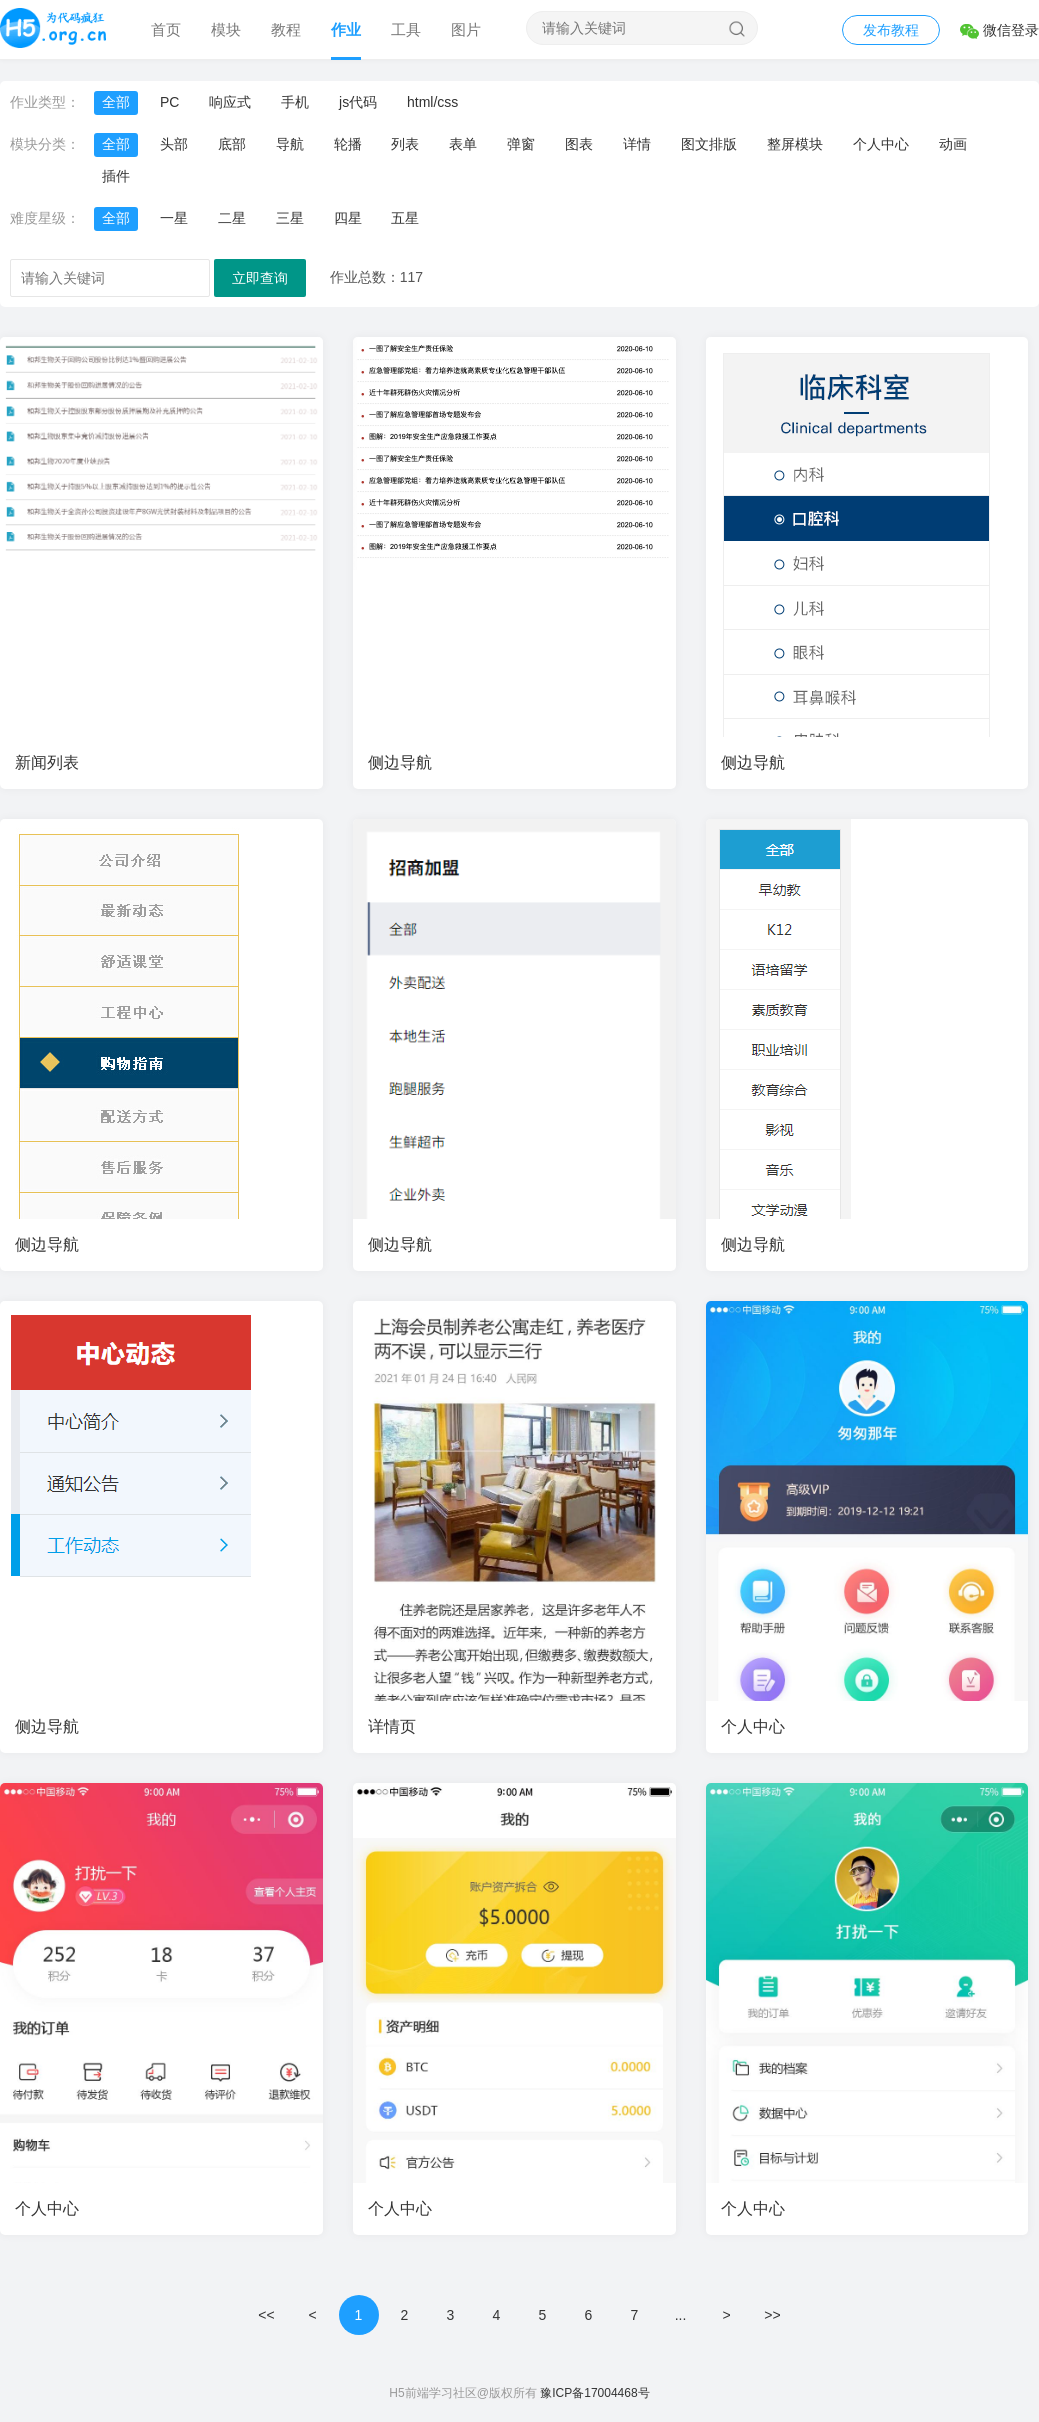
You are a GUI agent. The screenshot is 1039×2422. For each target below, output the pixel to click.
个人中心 (881, 144)
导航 (290, 144)
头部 (174, 144)
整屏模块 (795, 144)
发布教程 (891, 30)
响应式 (230, 102)
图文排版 (709, 144)
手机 (295, 102)
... (681, 2315)
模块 (226, 29)
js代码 (358, 102)
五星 (405, 218)
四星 (348, 218)
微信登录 (999, 30)
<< (266, 2315)
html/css (432, 102)
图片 (466, 29)
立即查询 (260, 278)
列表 (405, 144)
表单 (463, 144)
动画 (953, 144)
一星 (174, 218)
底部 (232, 144)
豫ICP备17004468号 (594, 2393)
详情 (637, 144)
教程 (286, 29)
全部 (116, 102)
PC (169, 102)
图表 (579, 144)
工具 (406, 29)
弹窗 (521, 144)
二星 (232, 218)
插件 (116, 176)
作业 (346, 29)
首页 (166, 29)
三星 (290, 218)
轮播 (348, 144)
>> (772, 2315)
